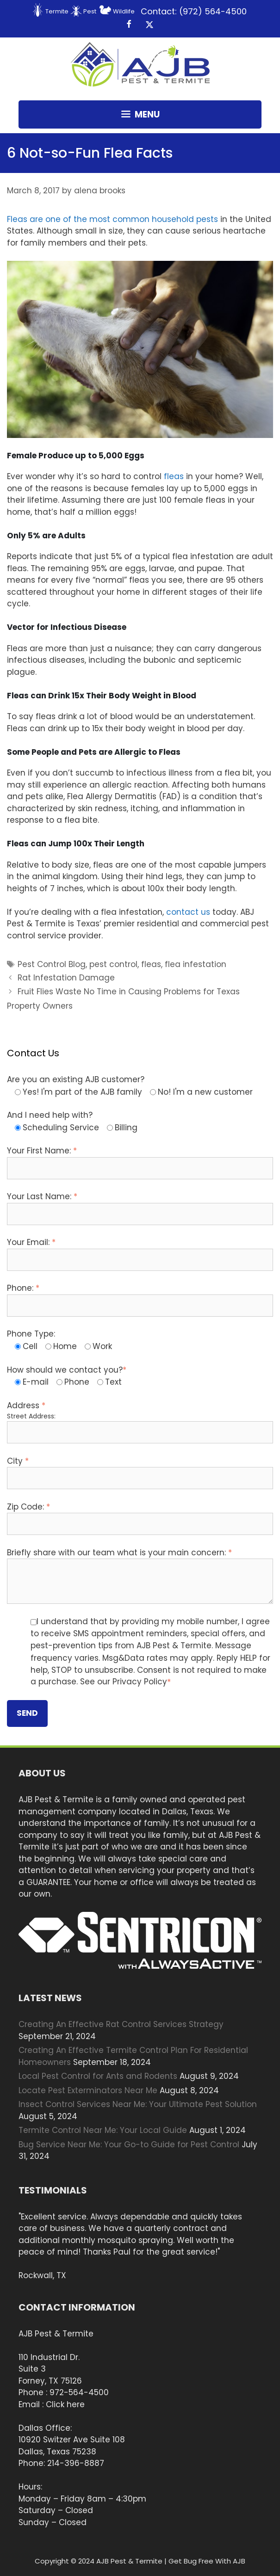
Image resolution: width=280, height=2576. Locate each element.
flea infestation (195, 964)
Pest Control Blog (52, 964)
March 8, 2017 (33, 190)
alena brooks (99, 190)
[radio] (78, 1092)
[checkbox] (140, 1092)
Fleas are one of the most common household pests (112, 219)
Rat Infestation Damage (66, 977)
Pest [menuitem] (89, 11)
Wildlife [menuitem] (124, 11)
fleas (174, 476)
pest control (113, 964)
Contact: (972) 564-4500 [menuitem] (194, 11)
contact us (188, 912)
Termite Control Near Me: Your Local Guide (103, 2130)
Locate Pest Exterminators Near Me (88, 2090)
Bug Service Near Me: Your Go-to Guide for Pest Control (129, 2144)
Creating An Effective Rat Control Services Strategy (121, 2024)
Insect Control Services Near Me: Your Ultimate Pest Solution (138, 2104)
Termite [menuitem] (56, 11)
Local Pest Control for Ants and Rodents (98, 2076)
